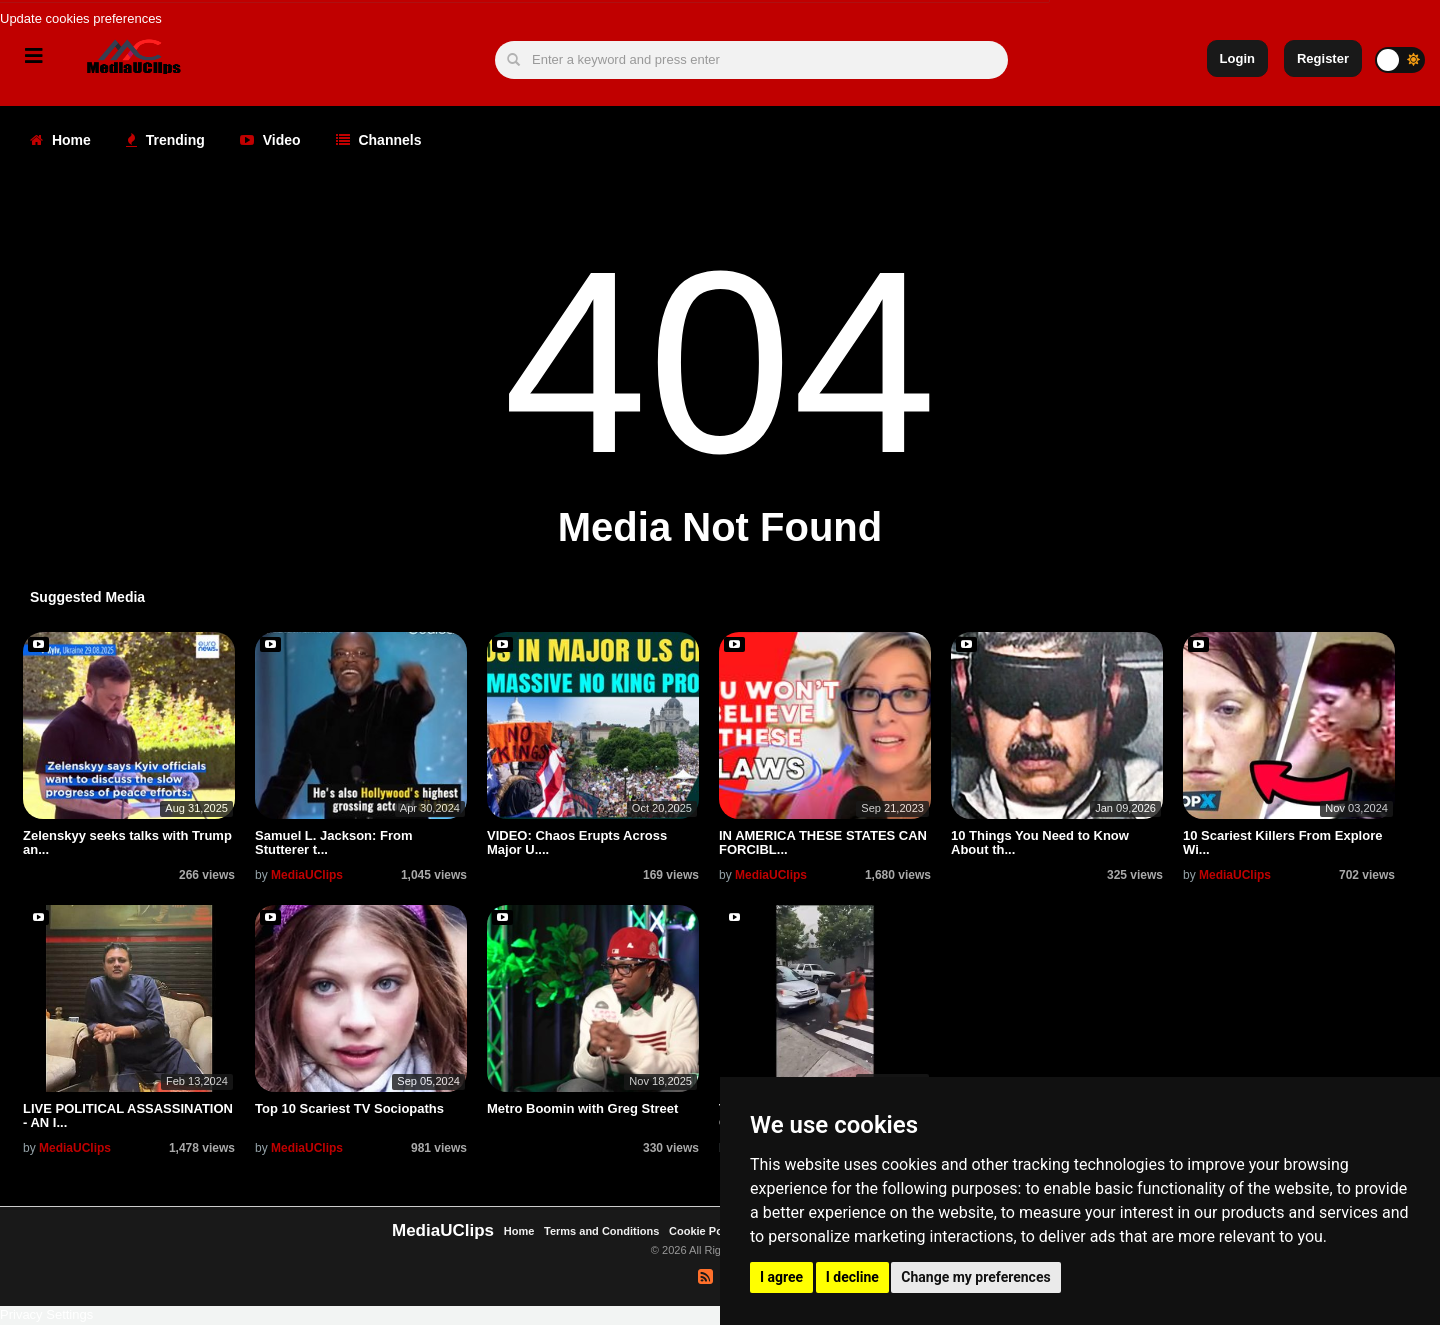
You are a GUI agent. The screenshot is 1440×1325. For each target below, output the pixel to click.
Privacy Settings (46, 1314)
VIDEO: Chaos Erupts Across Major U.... (577, 842)
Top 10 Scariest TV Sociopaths (349, 1108)
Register (1323, 58)
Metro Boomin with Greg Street (582, 1108)
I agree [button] (781, 1277)
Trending (165, 140)
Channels (379, 140)
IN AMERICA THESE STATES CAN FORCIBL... (823, 842)
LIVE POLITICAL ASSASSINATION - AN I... (128, 1115)
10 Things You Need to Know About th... (1040, 842)
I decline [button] (852, 1277)
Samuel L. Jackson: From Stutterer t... (334, 842)
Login (1237, 58)
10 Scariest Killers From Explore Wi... (1282, 842)
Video (270, 140)
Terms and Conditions (601, 1231)
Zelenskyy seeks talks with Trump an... (127, 842)
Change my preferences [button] (975, 1277)
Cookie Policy (706, 1231)
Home (60, 140)
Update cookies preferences (81, 18)
